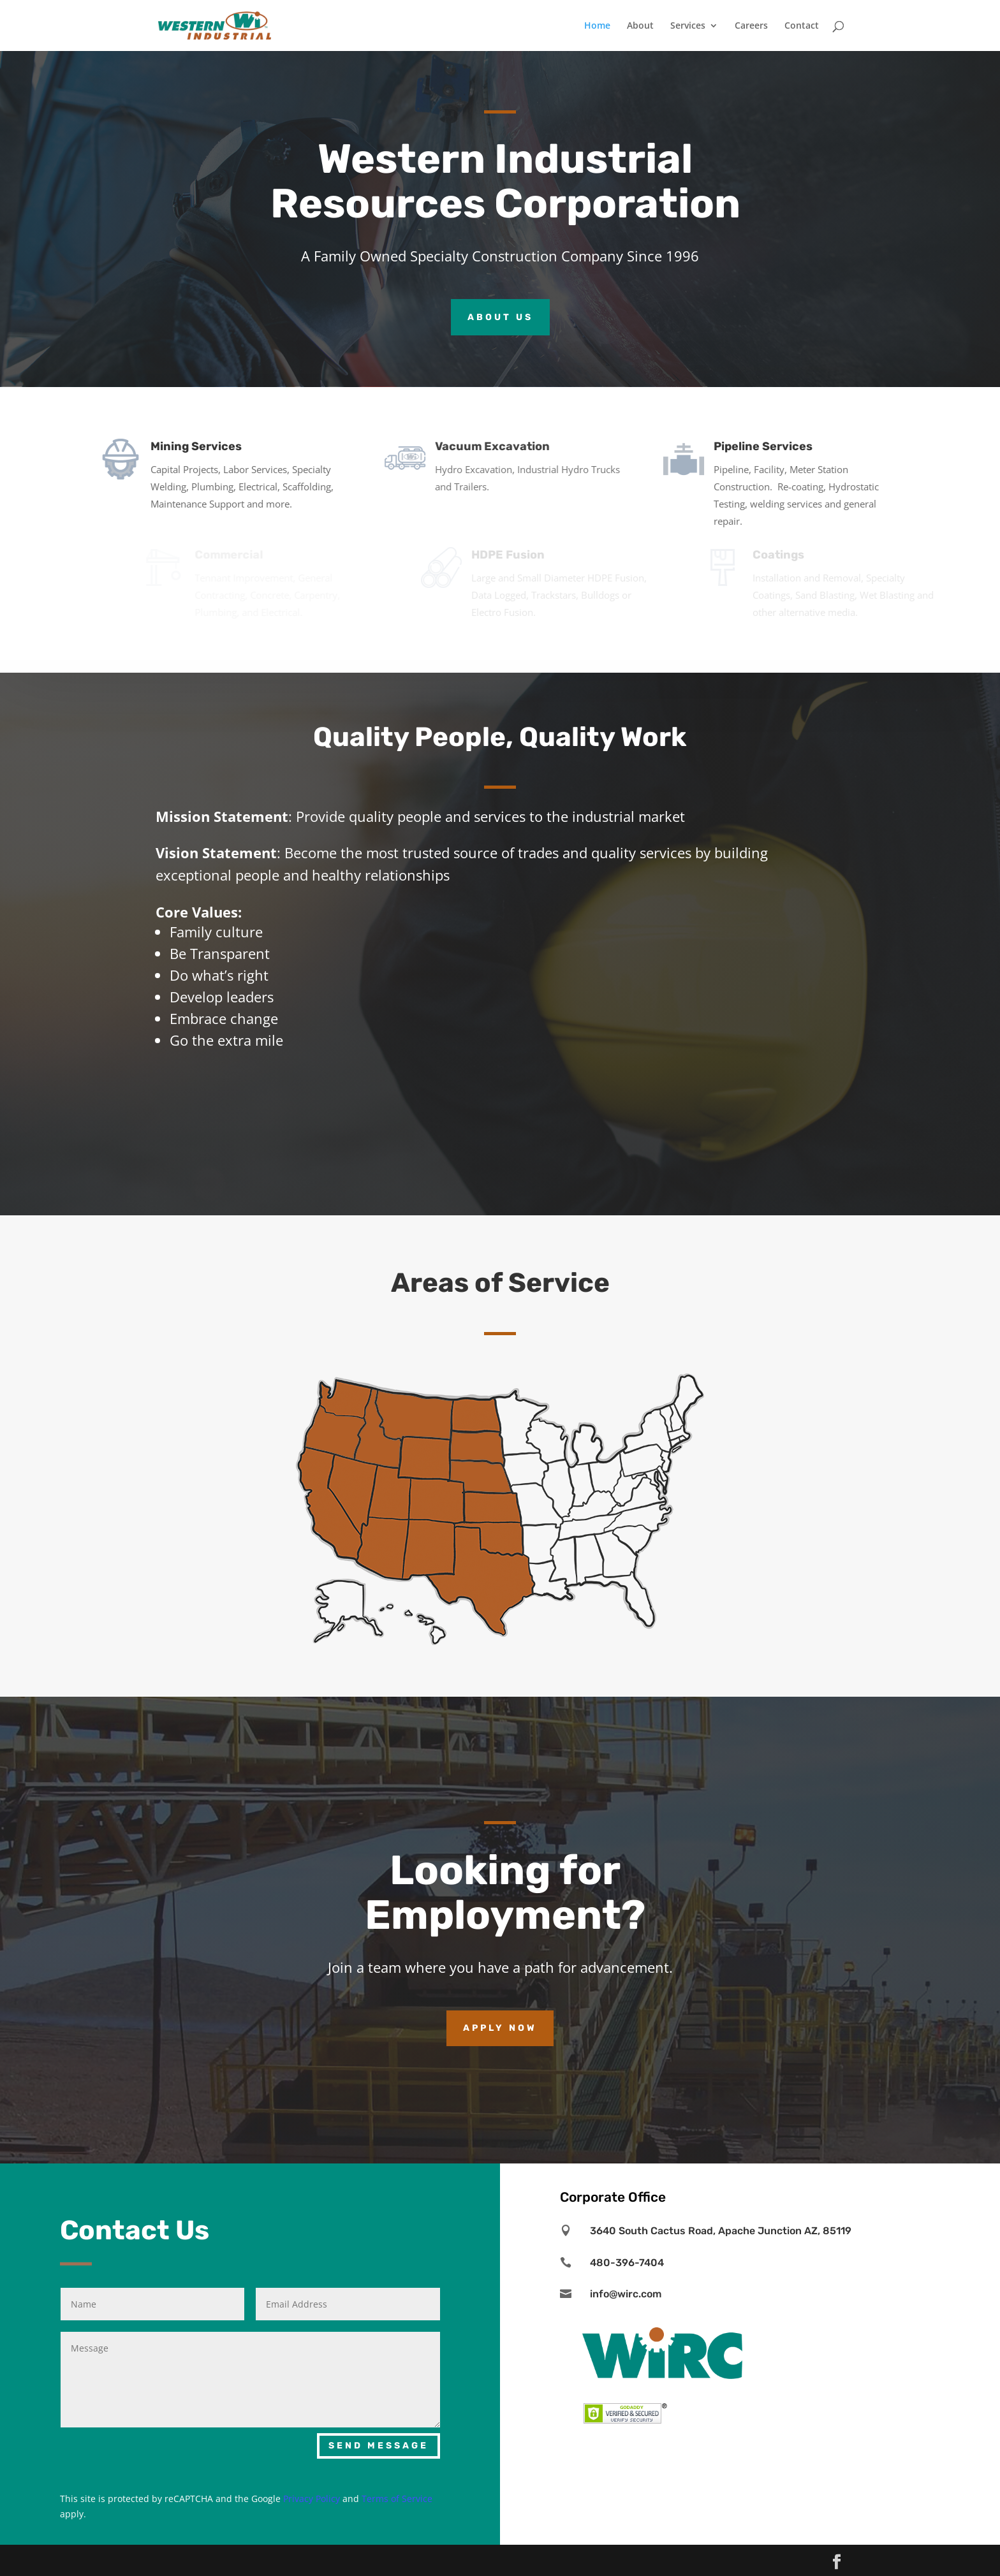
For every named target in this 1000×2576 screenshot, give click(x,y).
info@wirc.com (625, 2294)
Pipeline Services (782, 432)
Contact (801, 26)
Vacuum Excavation (517, 432)
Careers (751, 26)
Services (687, 26)
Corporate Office (613, 2197)
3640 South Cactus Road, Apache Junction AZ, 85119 (720, 2231)
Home (597, 26)
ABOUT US (500, 317)
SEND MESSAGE (378, 2445)
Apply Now (500, 2028)
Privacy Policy (311, 2498)
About (640, 26)
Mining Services (208, 432)
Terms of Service (397, 2498)
